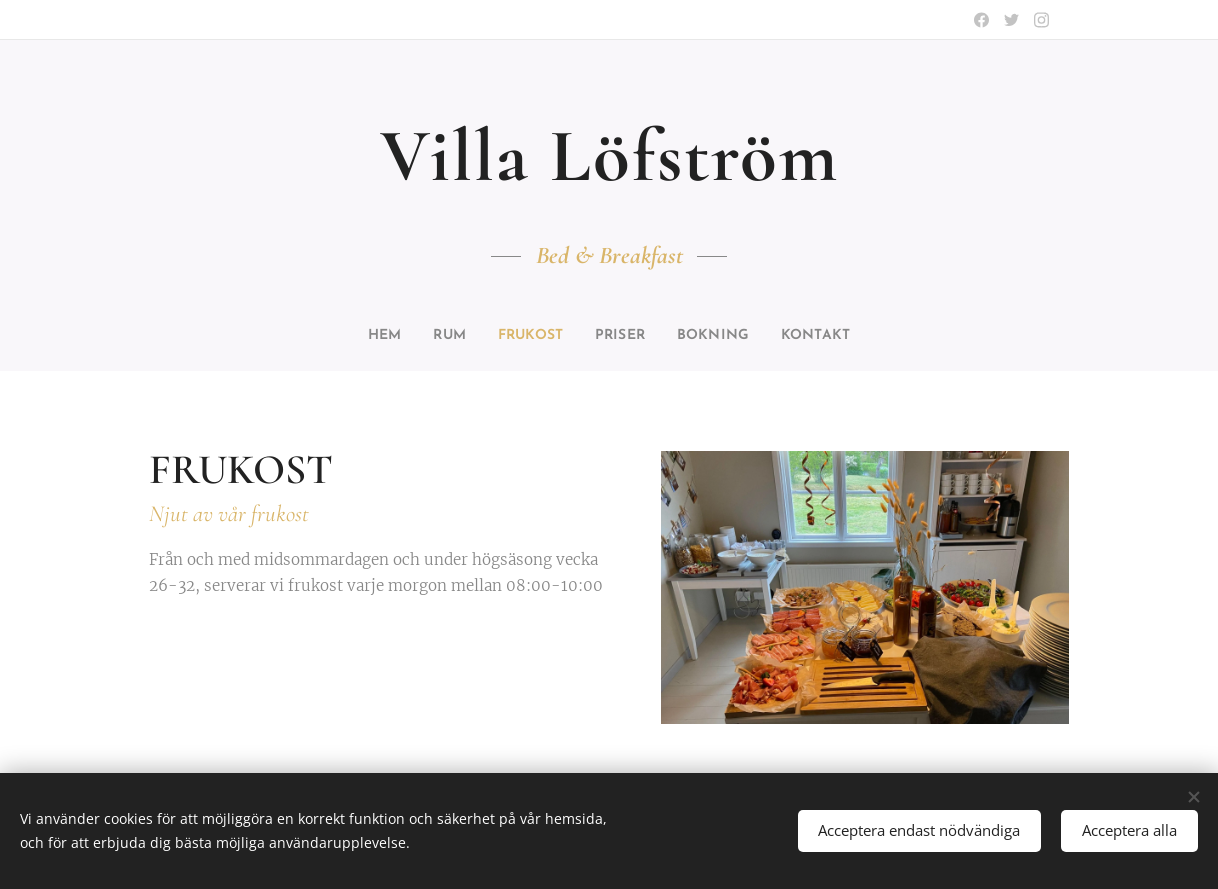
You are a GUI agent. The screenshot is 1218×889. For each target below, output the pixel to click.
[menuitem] (367, 336)
